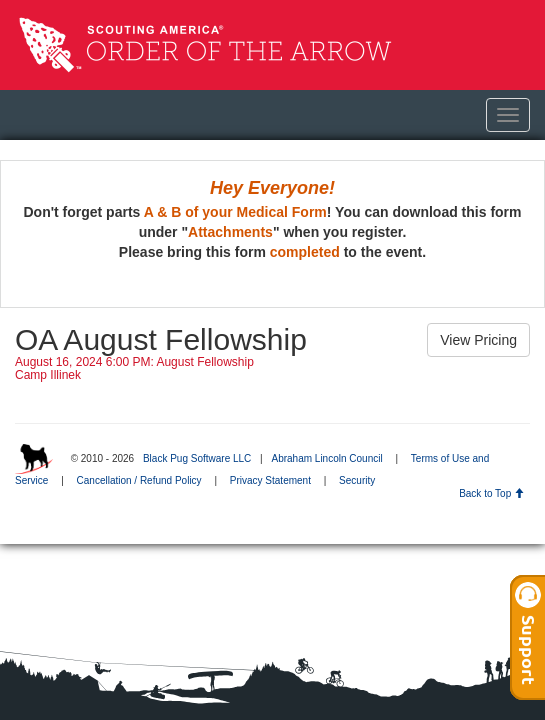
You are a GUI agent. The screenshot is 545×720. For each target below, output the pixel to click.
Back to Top (491, 493)
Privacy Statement (270, 480)
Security (357, 480)
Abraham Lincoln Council (326, 458)
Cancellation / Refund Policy (139, 480)
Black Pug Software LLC (197, 458)
